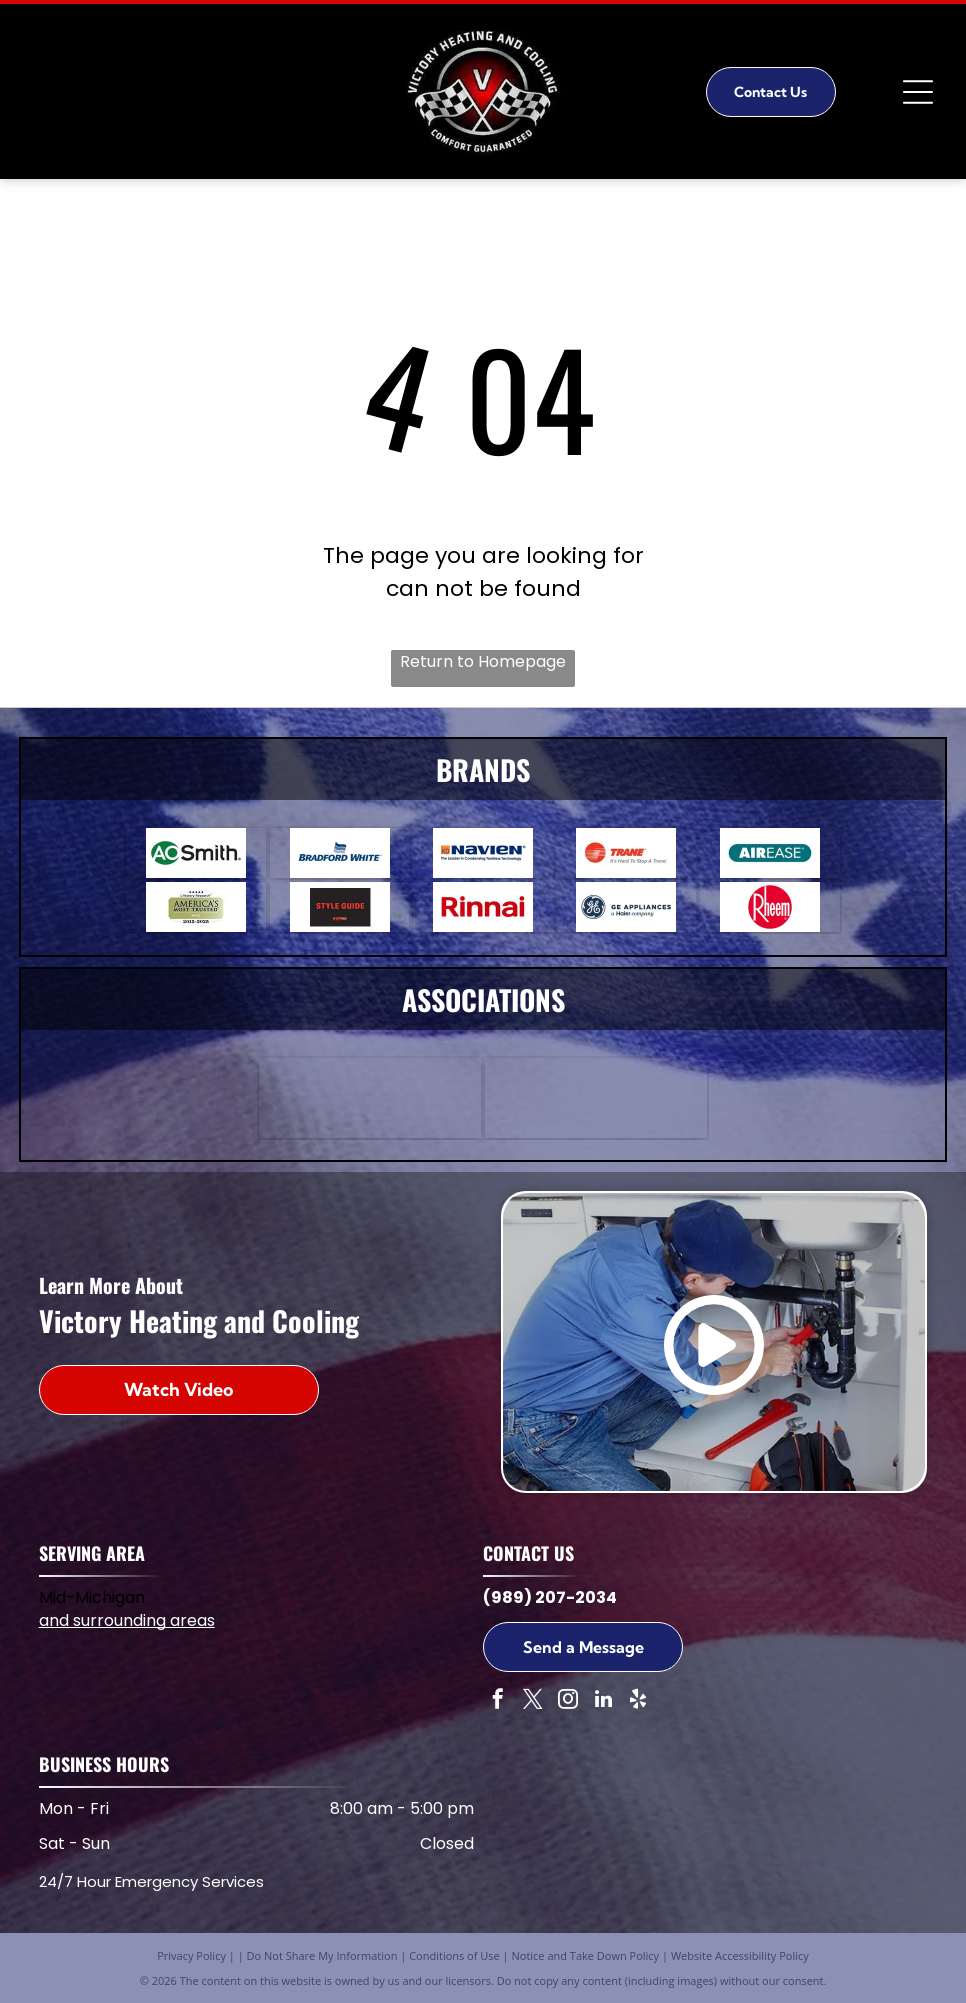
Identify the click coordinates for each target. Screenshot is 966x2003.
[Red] (339, 907)
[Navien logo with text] (482, 853)
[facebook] (498, 1701)
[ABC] (370, 1098)
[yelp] (638, 1701)
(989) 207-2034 (550, 1597)
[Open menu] (918, 92)
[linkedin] (603, 1701)
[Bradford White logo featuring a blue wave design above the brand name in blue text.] (339, 853)
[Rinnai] (482, 907)
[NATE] (596, 1098)
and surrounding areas (127, 1620)
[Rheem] (769, 907)
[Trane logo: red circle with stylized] (626, 853)
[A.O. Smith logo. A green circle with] (195, 853)
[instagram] (568, 1701)
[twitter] (533, 1701)
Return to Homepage (483, 661)
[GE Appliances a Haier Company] (626, 907)
